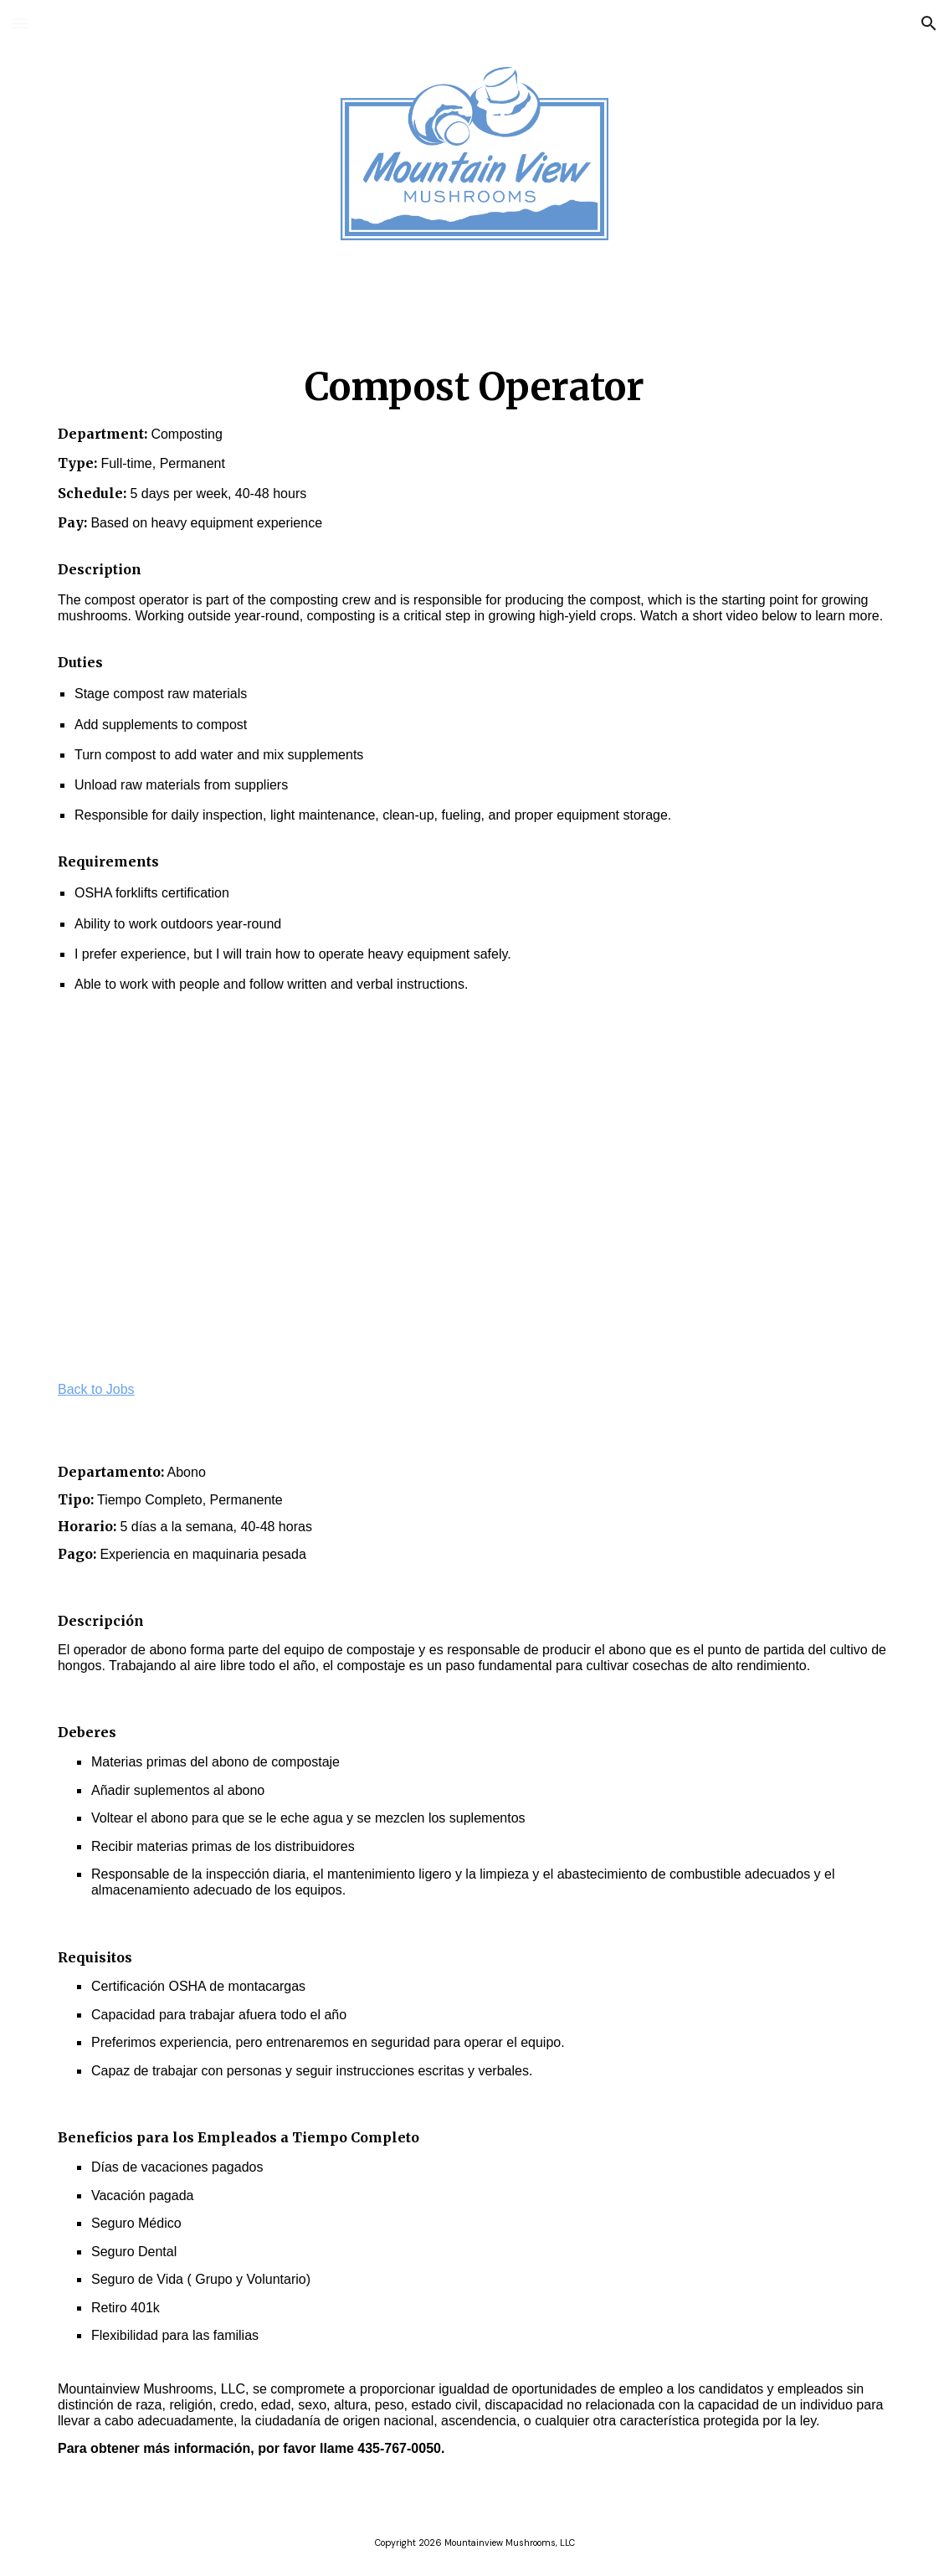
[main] (474, 670)
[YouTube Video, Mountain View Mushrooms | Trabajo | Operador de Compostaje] (691, 1192)
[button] (20, 23)
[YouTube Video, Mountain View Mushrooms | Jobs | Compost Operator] (257, 1192)
